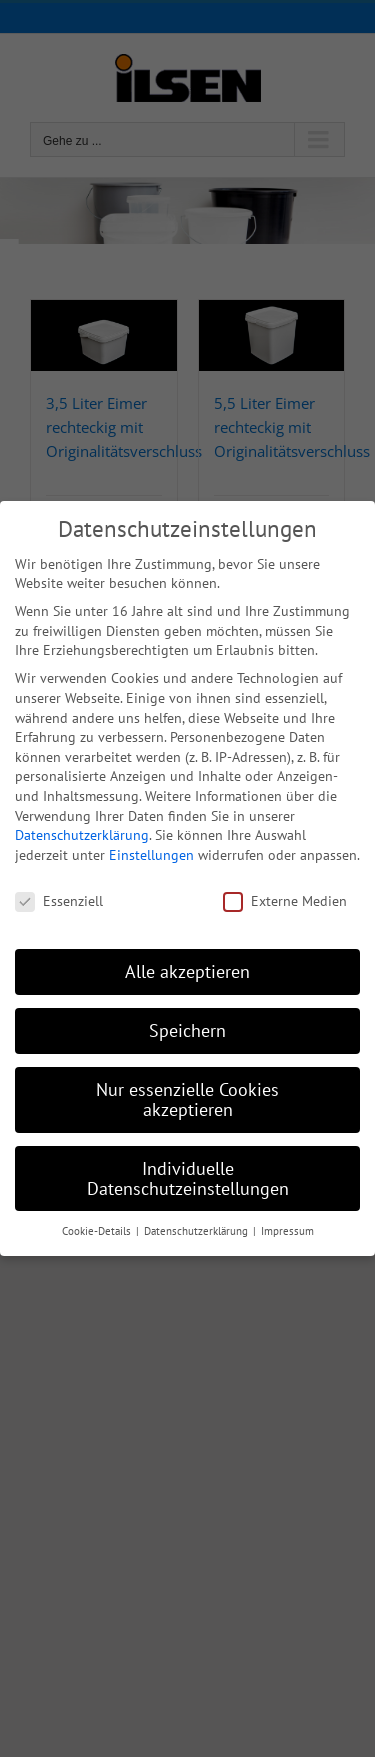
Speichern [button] (187, 1030)
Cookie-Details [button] (98, 1231)
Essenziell (59, 900)
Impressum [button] (287, 1231)
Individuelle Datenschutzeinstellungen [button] (188, 1177)
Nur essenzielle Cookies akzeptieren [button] (187, 1099)
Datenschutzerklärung (82, 835)
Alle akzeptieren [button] (187, 971)
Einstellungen (151, 854)
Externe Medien (285, 900)
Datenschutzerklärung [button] (197, 1231)
